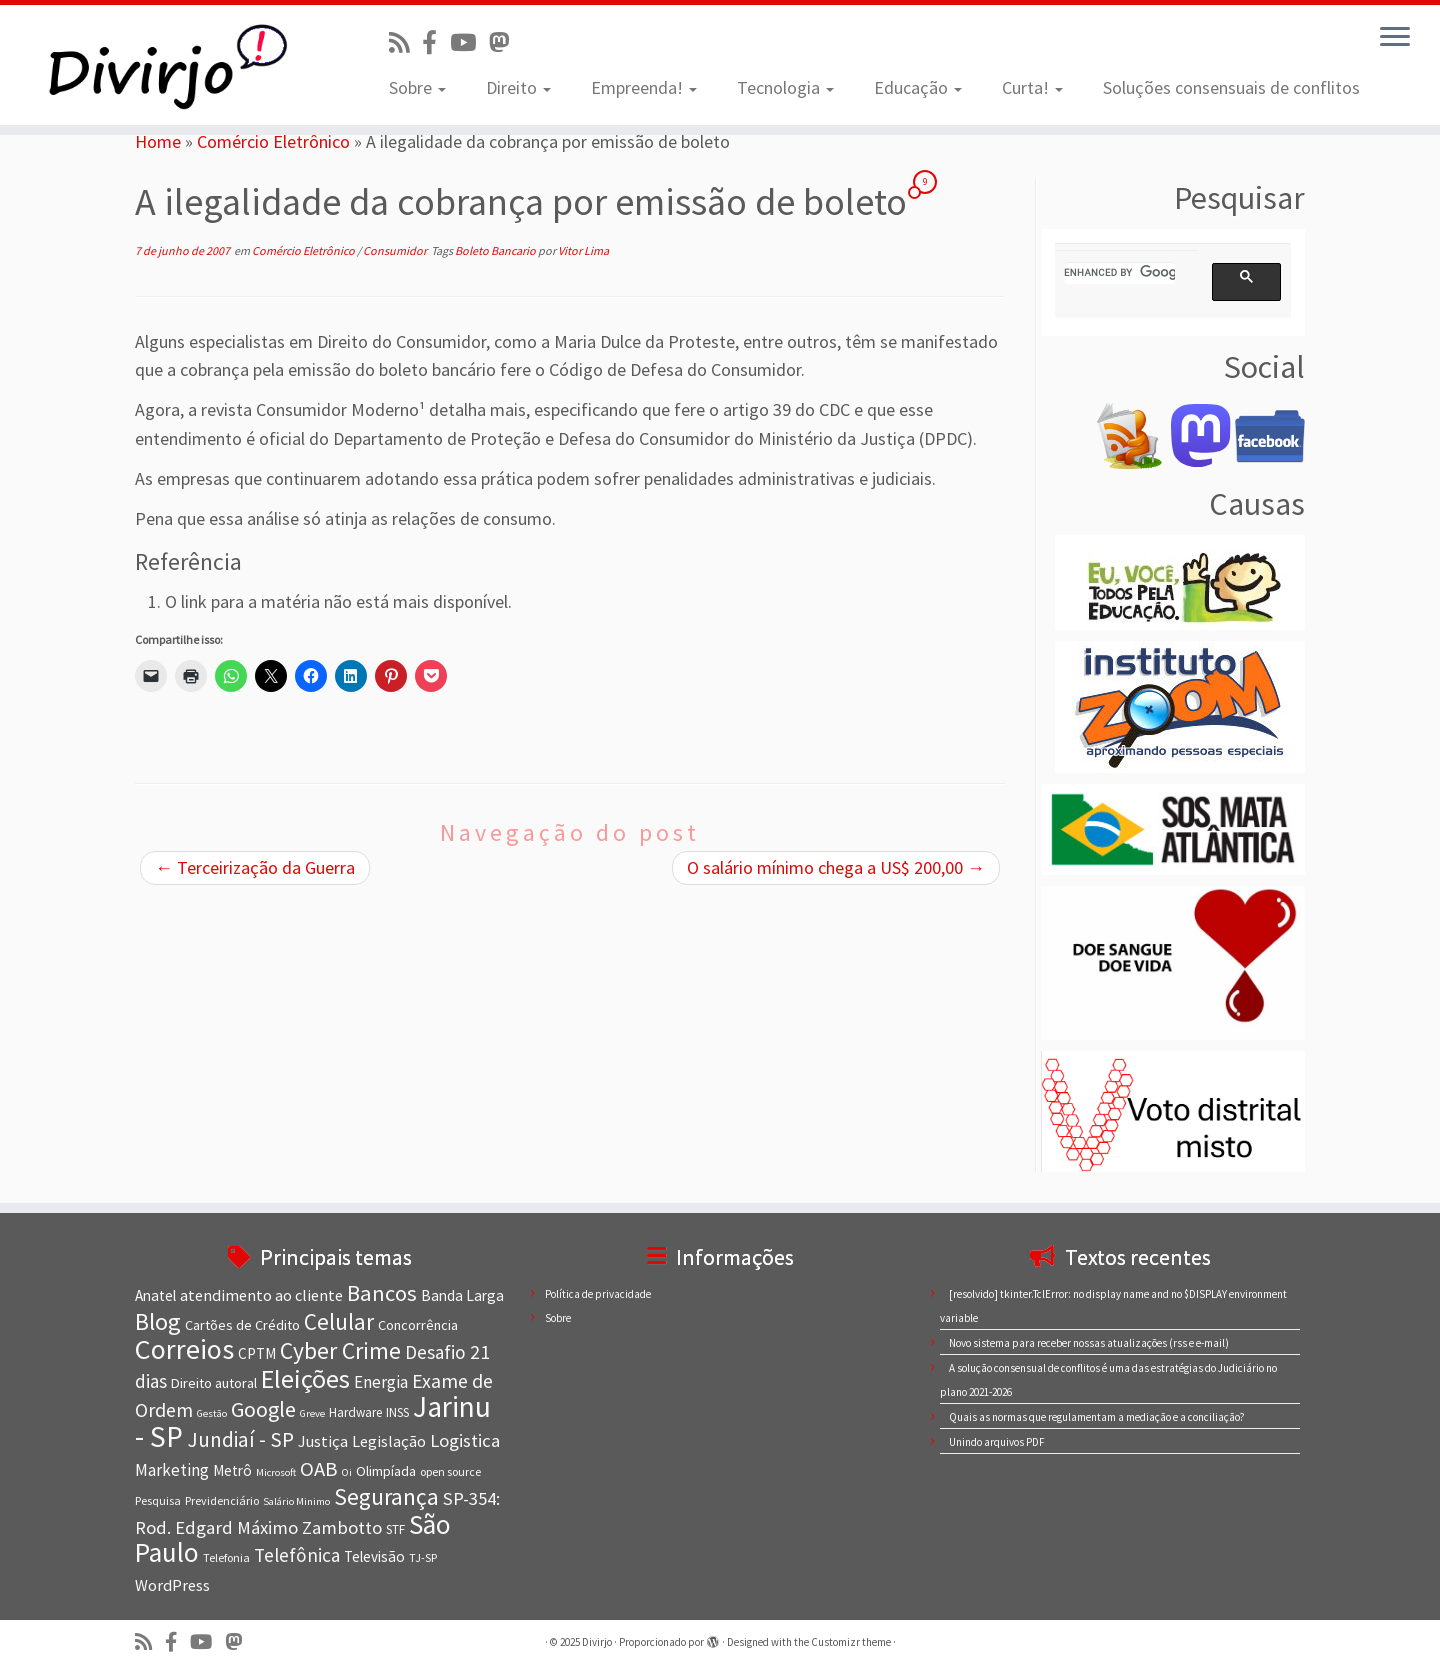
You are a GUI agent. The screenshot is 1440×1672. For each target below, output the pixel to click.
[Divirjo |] (166, 65)
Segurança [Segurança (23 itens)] (386, 1496)
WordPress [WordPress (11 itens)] (172, 1585)
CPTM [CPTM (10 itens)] (257, 1353)
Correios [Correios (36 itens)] (184, 1349)
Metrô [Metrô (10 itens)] (232, 1470)
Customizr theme (851, 1642)
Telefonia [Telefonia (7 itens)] (226, 1557)
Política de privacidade (598, 1294)
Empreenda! (644, 87)
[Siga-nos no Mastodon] (505, 42)
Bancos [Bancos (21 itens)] (382, 1293)
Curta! (1032, 87)
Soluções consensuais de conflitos (1231, 87)
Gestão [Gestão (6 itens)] (212, 1413)
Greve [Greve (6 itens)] (312, 1413)
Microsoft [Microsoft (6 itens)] (276, 1472)
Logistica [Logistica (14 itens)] (465, 1440)
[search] (1119, 273)
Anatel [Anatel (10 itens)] (155, 1295)
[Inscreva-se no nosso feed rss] (405, 42)
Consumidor (396, 250)
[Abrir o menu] (1395, 38)
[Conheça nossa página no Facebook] (436, 42)
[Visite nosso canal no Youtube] (469, 42)
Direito (518, 87)
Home (158, 141)
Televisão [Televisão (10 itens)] (374, 1556)
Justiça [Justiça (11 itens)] (323, 1441)
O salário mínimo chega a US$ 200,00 (836, 867)
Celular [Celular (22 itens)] (339, 1321)
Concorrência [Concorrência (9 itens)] (418, 1325)
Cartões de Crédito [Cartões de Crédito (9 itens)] (242, 1325)
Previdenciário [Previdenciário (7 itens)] (222, 1500)
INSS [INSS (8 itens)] (397, 1412)
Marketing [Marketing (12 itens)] (172, 1470)
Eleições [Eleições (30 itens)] (305, 1378)
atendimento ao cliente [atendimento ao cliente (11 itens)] (261, 1295)
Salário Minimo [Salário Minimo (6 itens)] (296, 1501)
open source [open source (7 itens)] (450, 1471)
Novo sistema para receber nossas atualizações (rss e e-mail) (1089, 1343)
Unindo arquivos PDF (997, 1442)
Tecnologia (785, 87)
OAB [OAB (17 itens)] (319, 1469)
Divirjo (597, 1642)
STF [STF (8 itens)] (395, 1529)
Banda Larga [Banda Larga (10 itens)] (462, 1295)
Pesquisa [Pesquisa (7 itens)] (158, 1500)
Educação (918, 87)
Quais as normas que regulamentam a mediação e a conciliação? (1097, 1417)
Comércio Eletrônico (273, 141)
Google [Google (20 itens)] (263, 1409)
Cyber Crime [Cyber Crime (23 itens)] (340, 1350)
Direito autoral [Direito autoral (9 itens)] (214, 1383)
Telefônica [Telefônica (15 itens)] (297, 1555)
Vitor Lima (583, 250)
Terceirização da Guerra (255, 867)
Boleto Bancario (496, 250)
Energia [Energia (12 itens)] (381, 1382)
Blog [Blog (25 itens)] (158, 1321)
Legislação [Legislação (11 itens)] (389, 1441)
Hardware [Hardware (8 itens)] (355, 1412)
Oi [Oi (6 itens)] (347, 1472)
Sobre (417, 87)
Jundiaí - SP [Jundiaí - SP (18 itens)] (240, 1439)
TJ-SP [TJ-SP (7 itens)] (423, 1557)
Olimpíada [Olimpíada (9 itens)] (386, 1471)
